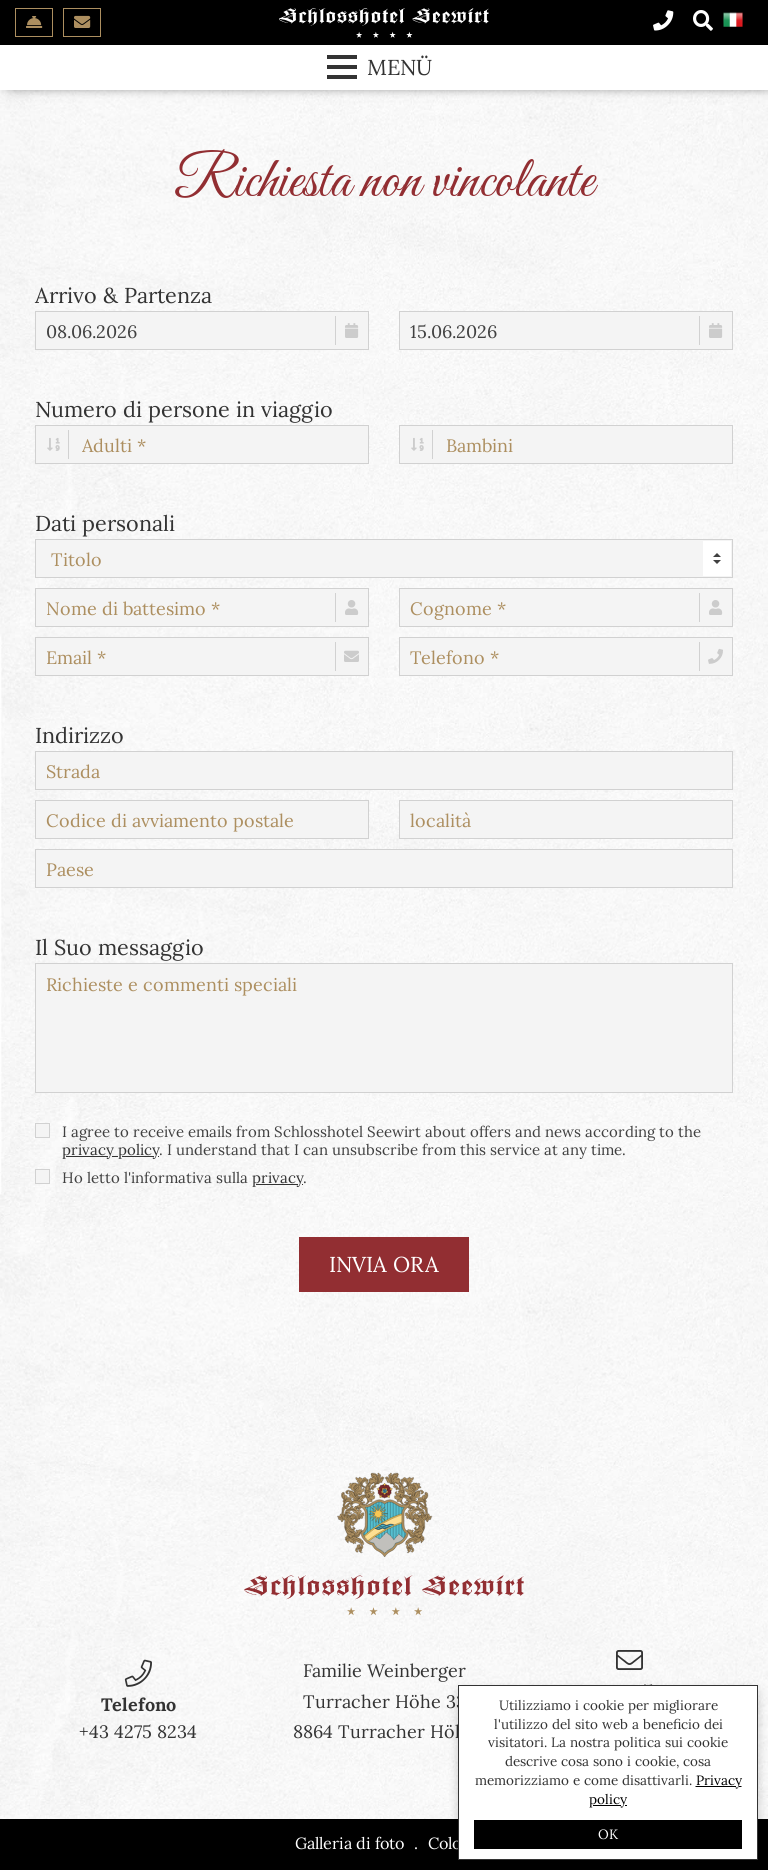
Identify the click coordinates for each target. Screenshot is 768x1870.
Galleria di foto (349, 1843)
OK (608, 1834)
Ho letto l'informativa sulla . (171, 1178)
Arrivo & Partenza (123, 293)
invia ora (384, 1264)
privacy (277, 1177)
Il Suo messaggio (119, 945)
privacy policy (110, 1149)
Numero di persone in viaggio (184, 407)
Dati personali (105, 521)
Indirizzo (79, 733)
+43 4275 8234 (138, 1731)
